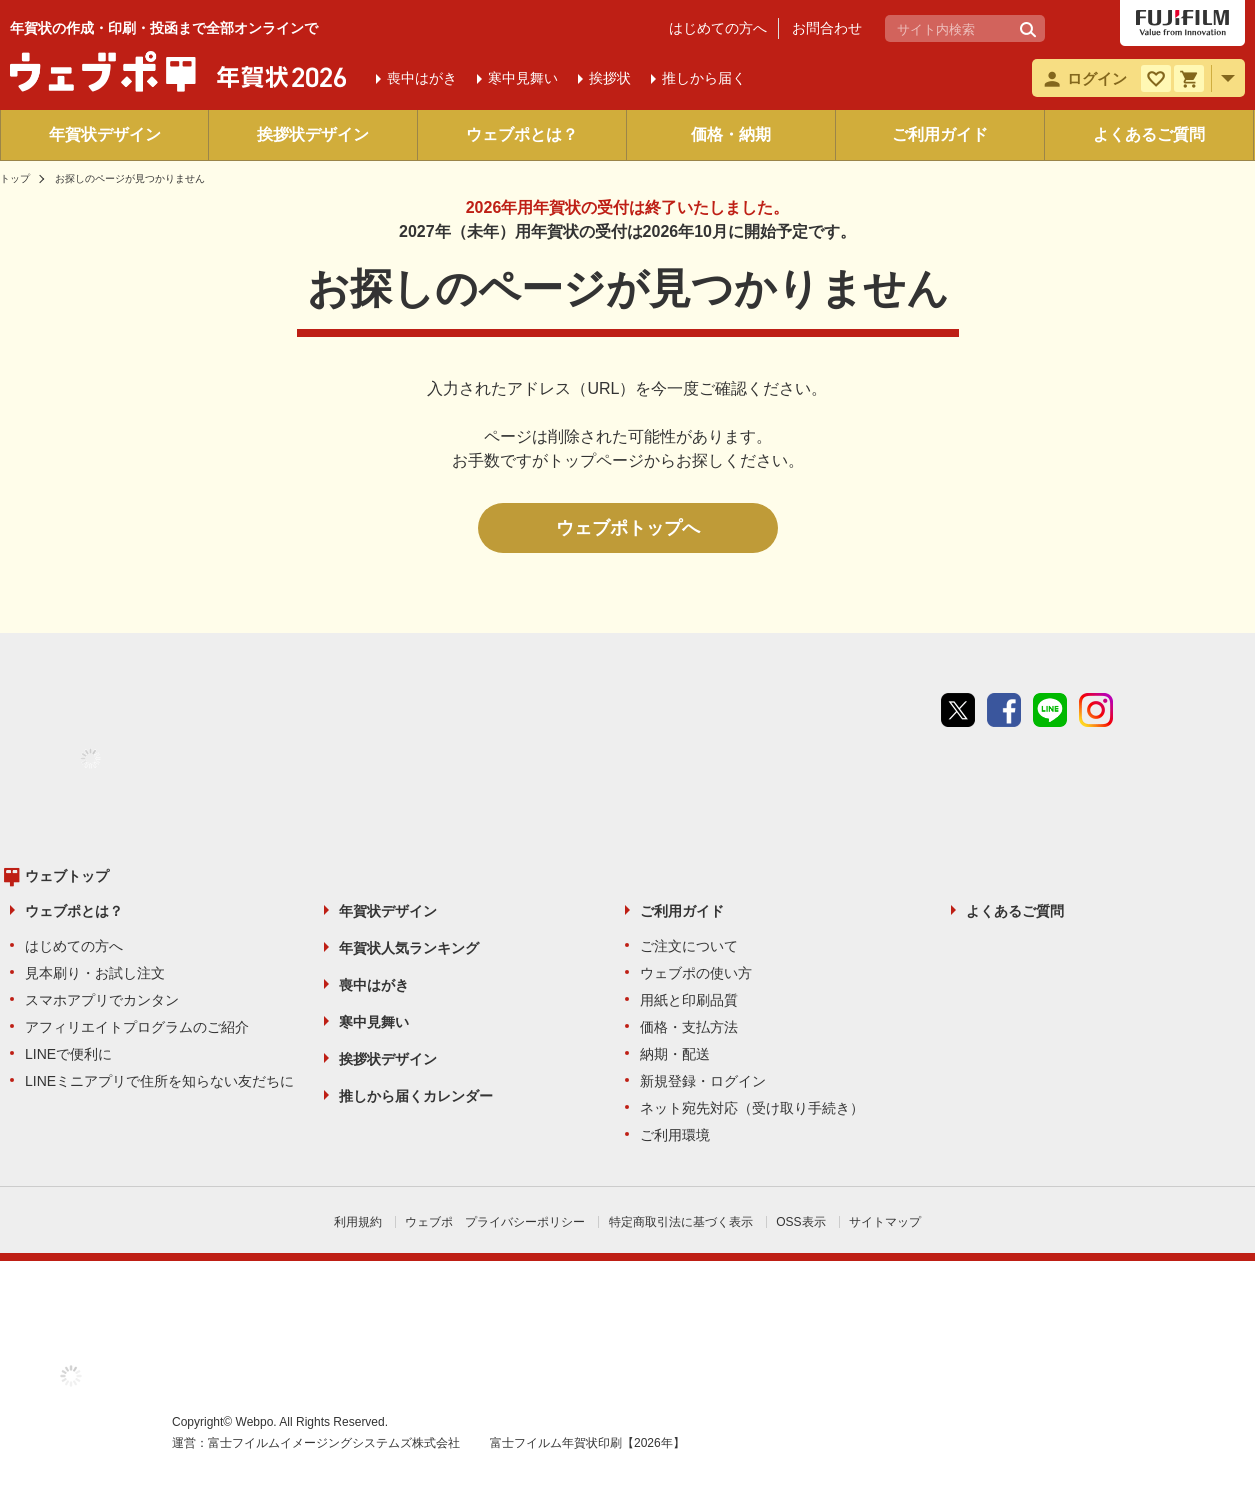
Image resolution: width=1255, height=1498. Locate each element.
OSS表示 (800, 1222)
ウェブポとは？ (522, 134)
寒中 (523, 78)
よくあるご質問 (1149, 134)
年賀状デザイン (105, 134)
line (1050, 710)
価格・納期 (731, 134)
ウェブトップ (67, 876)
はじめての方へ (718, 28)
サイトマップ (885, 1222)
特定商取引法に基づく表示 (681, 1222)
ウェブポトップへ (628, 528)
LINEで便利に (68, 1054)
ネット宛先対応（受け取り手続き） (752, 1108)
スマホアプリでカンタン (102, 1000)
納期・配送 (675, 1054)
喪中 (422, 78)
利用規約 (358, 1222)
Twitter (958, 710)
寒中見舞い (374, 1022)
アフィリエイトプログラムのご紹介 (137, 1027)
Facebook (1004, 710)
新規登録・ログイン (703, 1081)
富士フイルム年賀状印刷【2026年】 (587, 1443)
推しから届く (704, 78)
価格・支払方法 (689, 1027)
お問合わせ (827, 28)
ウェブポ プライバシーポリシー (495, 1222)
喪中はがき (374, 985)
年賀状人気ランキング (409, 948)
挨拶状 (610, 78)
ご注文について (689, 946)
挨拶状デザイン (313, 134)
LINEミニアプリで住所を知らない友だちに (159, 1081)
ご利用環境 (675, 1135)
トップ (15, 178)
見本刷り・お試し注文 (95, 973)
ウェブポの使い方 (696, 973)
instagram (1096, 710)
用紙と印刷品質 (689, 1000)
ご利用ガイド (940, 134)
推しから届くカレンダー (416, 1096)
